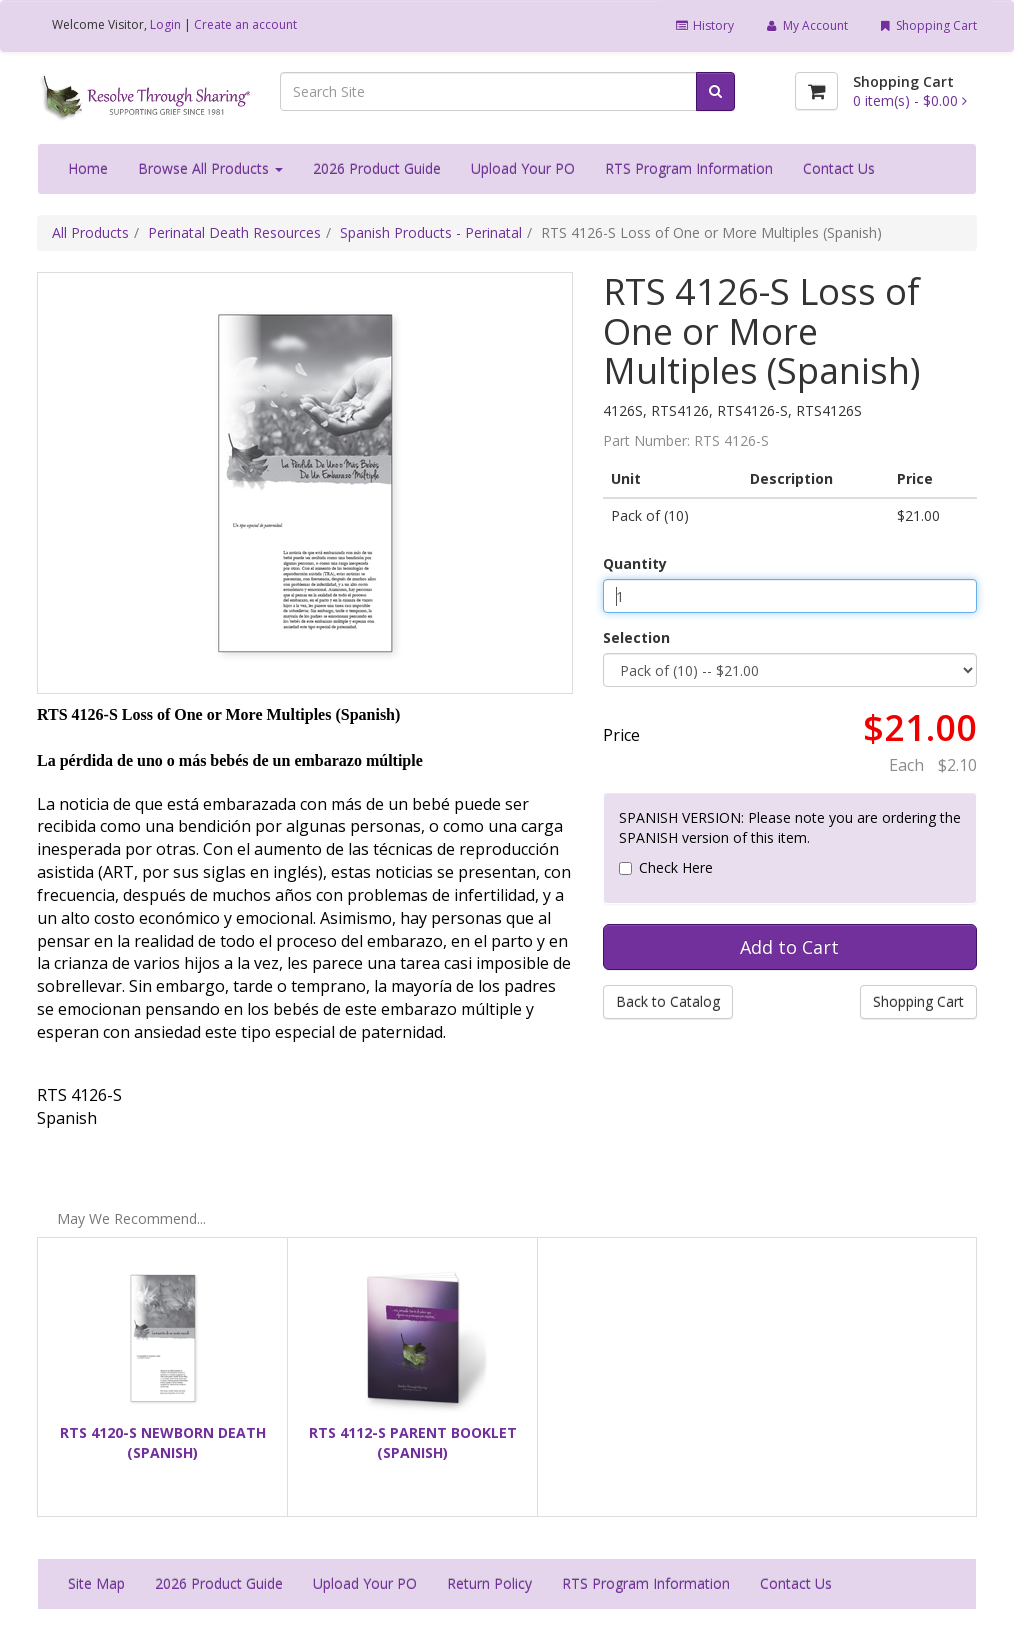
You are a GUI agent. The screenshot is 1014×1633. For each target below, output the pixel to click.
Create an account (245, 24)
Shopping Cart (927, 25)
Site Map (96, 1583)
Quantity (635, 563)
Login (165, 24)
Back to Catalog (668, 1001)
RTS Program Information (689, 168)
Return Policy (489, 1583)
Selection (636, 637)
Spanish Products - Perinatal (431, 232)
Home (88, 168)
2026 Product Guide (377, 168)
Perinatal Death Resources (234, 232)
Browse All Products (210, 168)
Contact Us (839, 168)
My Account (805, 25)
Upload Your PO (523, 168)
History (704, 25)
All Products (90, 232)
